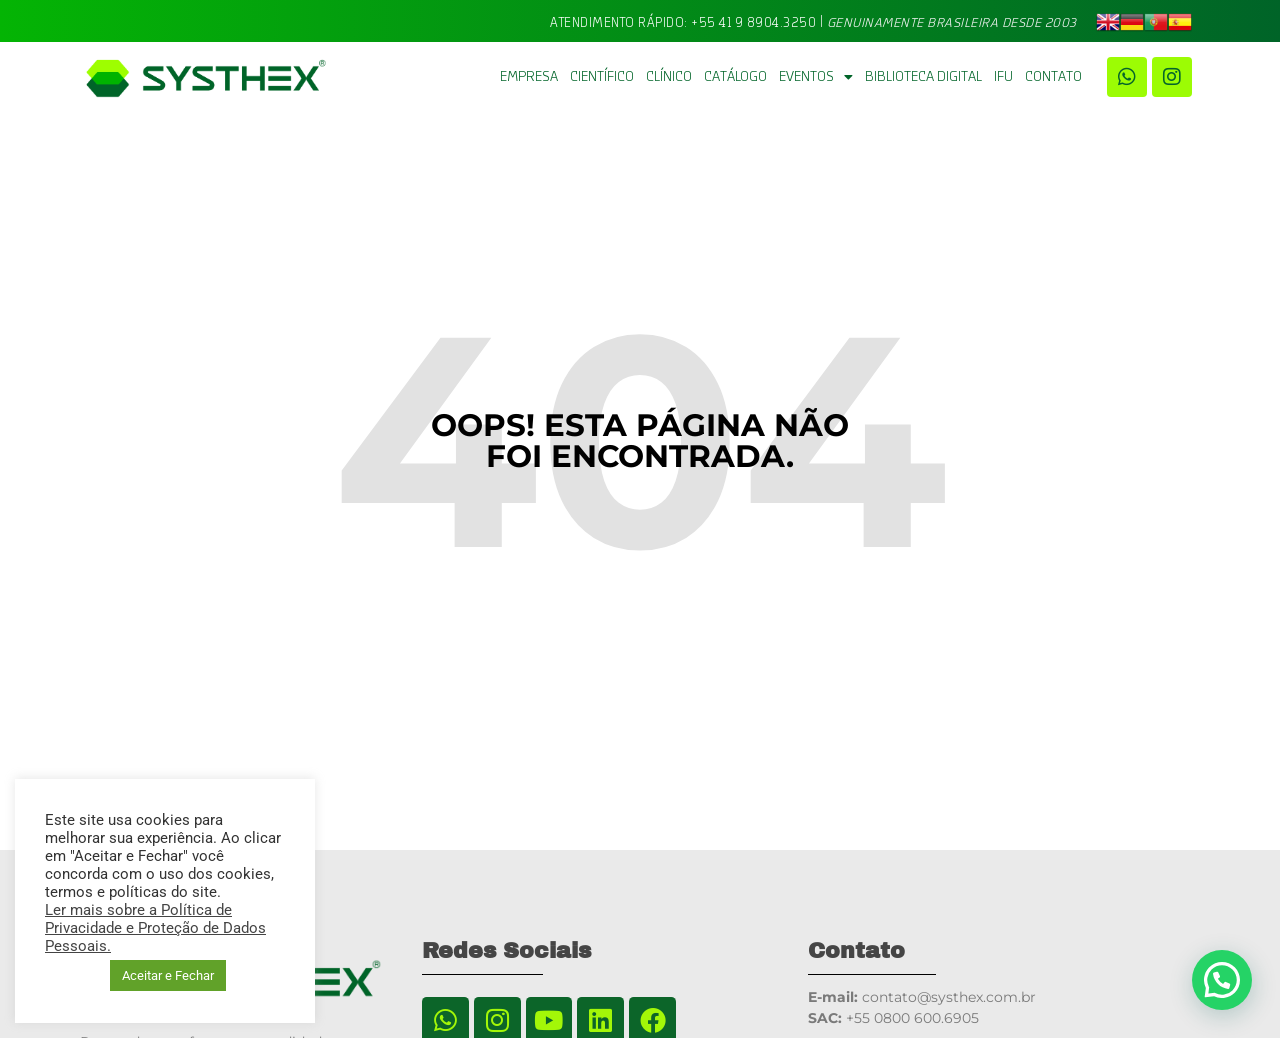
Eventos (816, 77)
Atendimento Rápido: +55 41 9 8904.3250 (683, 22)
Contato (1053, 77)
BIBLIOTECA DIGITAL (923, 77)
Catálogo (735, 77)
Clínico (669, 77)
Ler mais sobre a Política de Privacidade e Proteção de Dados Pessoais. (155, 928)
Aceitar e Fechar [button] (168, 975)
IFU (1003, 77)
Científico (602, 77)
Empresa (529, 77)
